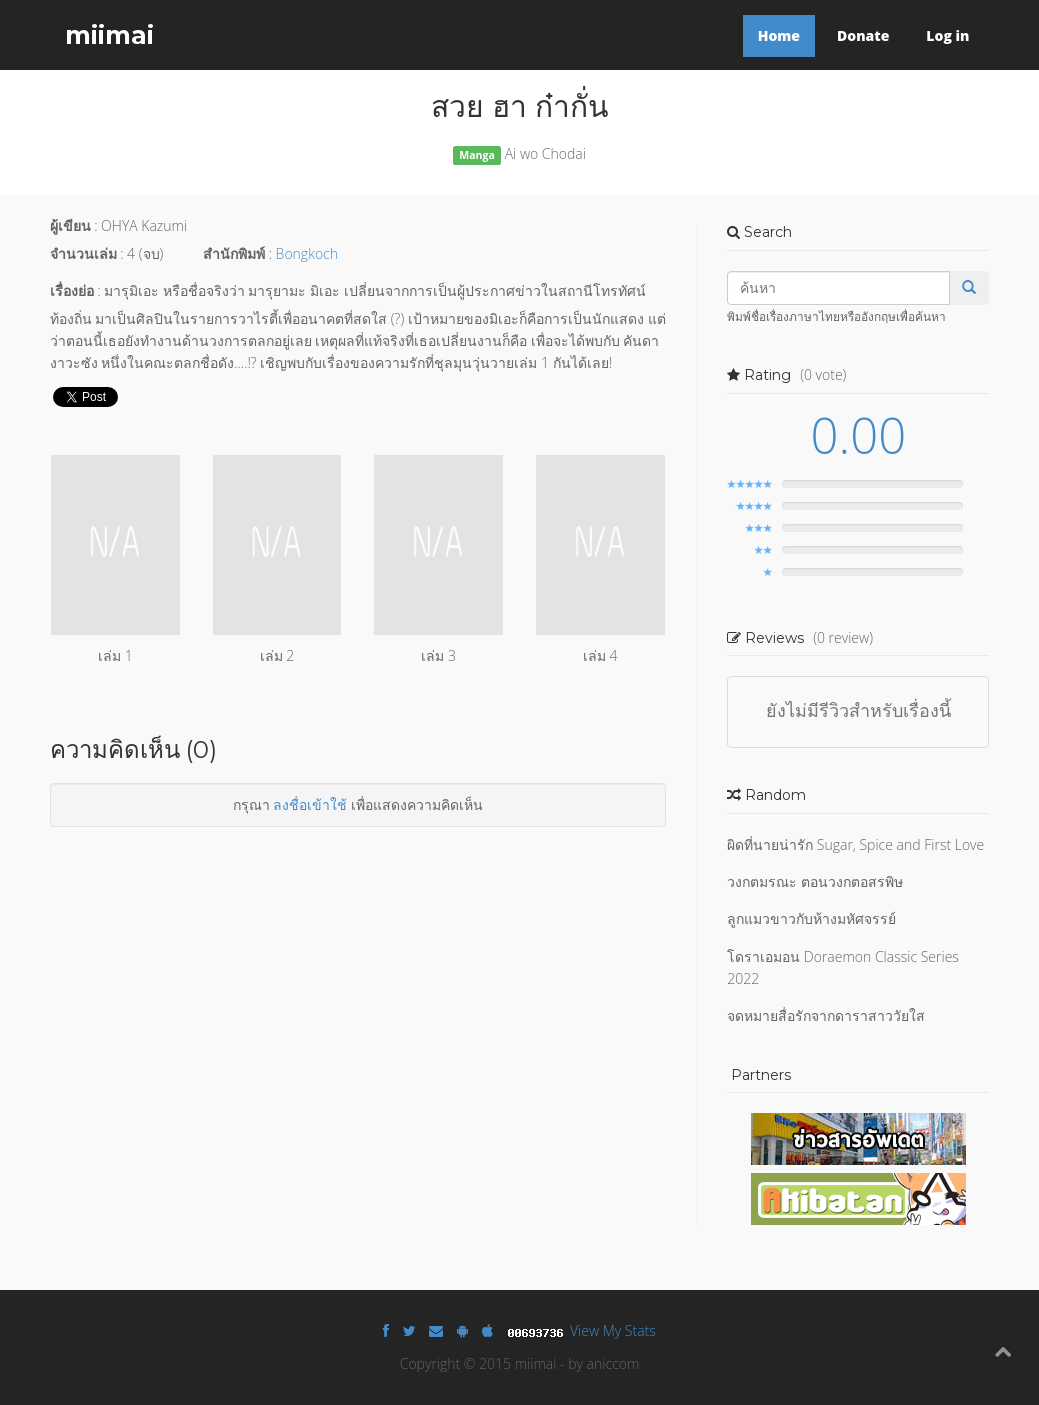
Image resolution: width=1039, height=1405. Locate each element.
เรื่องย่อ (72, 290)
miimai (109, 35)
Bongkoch (307, 253)
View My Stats (613, 1330)
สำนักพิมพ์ (234, 253)
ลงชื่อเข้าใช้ (310, 804)
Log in (947, 35)
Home (779, 35)
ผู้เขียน (70, 225)
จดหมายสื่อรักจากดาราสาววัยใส (826, 1015)
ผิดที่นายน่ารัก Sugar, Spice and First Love (855, 844)
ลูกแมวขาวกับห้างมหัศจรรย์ (811, 918)
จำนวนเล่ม (83, 253)
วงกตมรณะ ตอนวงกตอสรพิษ (815, 881)
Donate (863, 35)
